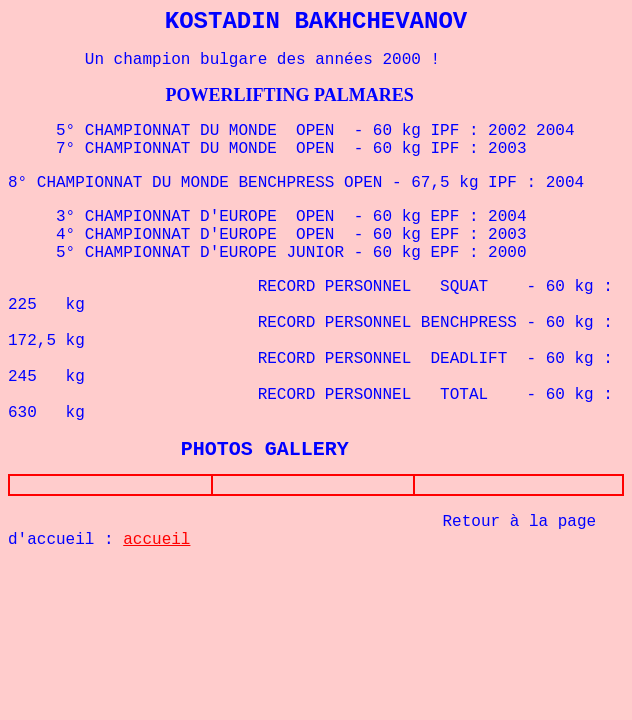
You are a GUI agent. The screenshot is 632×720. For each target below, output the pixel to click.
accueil (156, 544)
